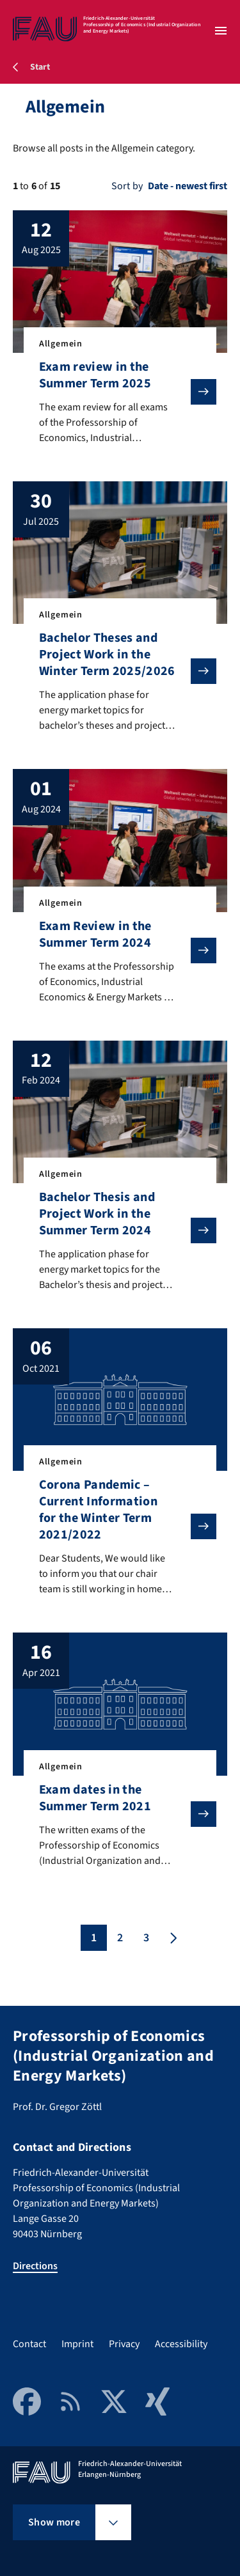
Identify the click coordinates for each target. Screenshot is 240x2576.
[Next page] (172, 1938)
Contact (29, 2344)
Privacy (124, 2344)
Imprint (77, 2344)
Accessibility (181, 2344)
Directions (35, 2266)
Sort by (127, 186)
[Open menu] (221, 31)
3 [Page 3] (146, 1938)
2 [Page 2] (120, 1938)
